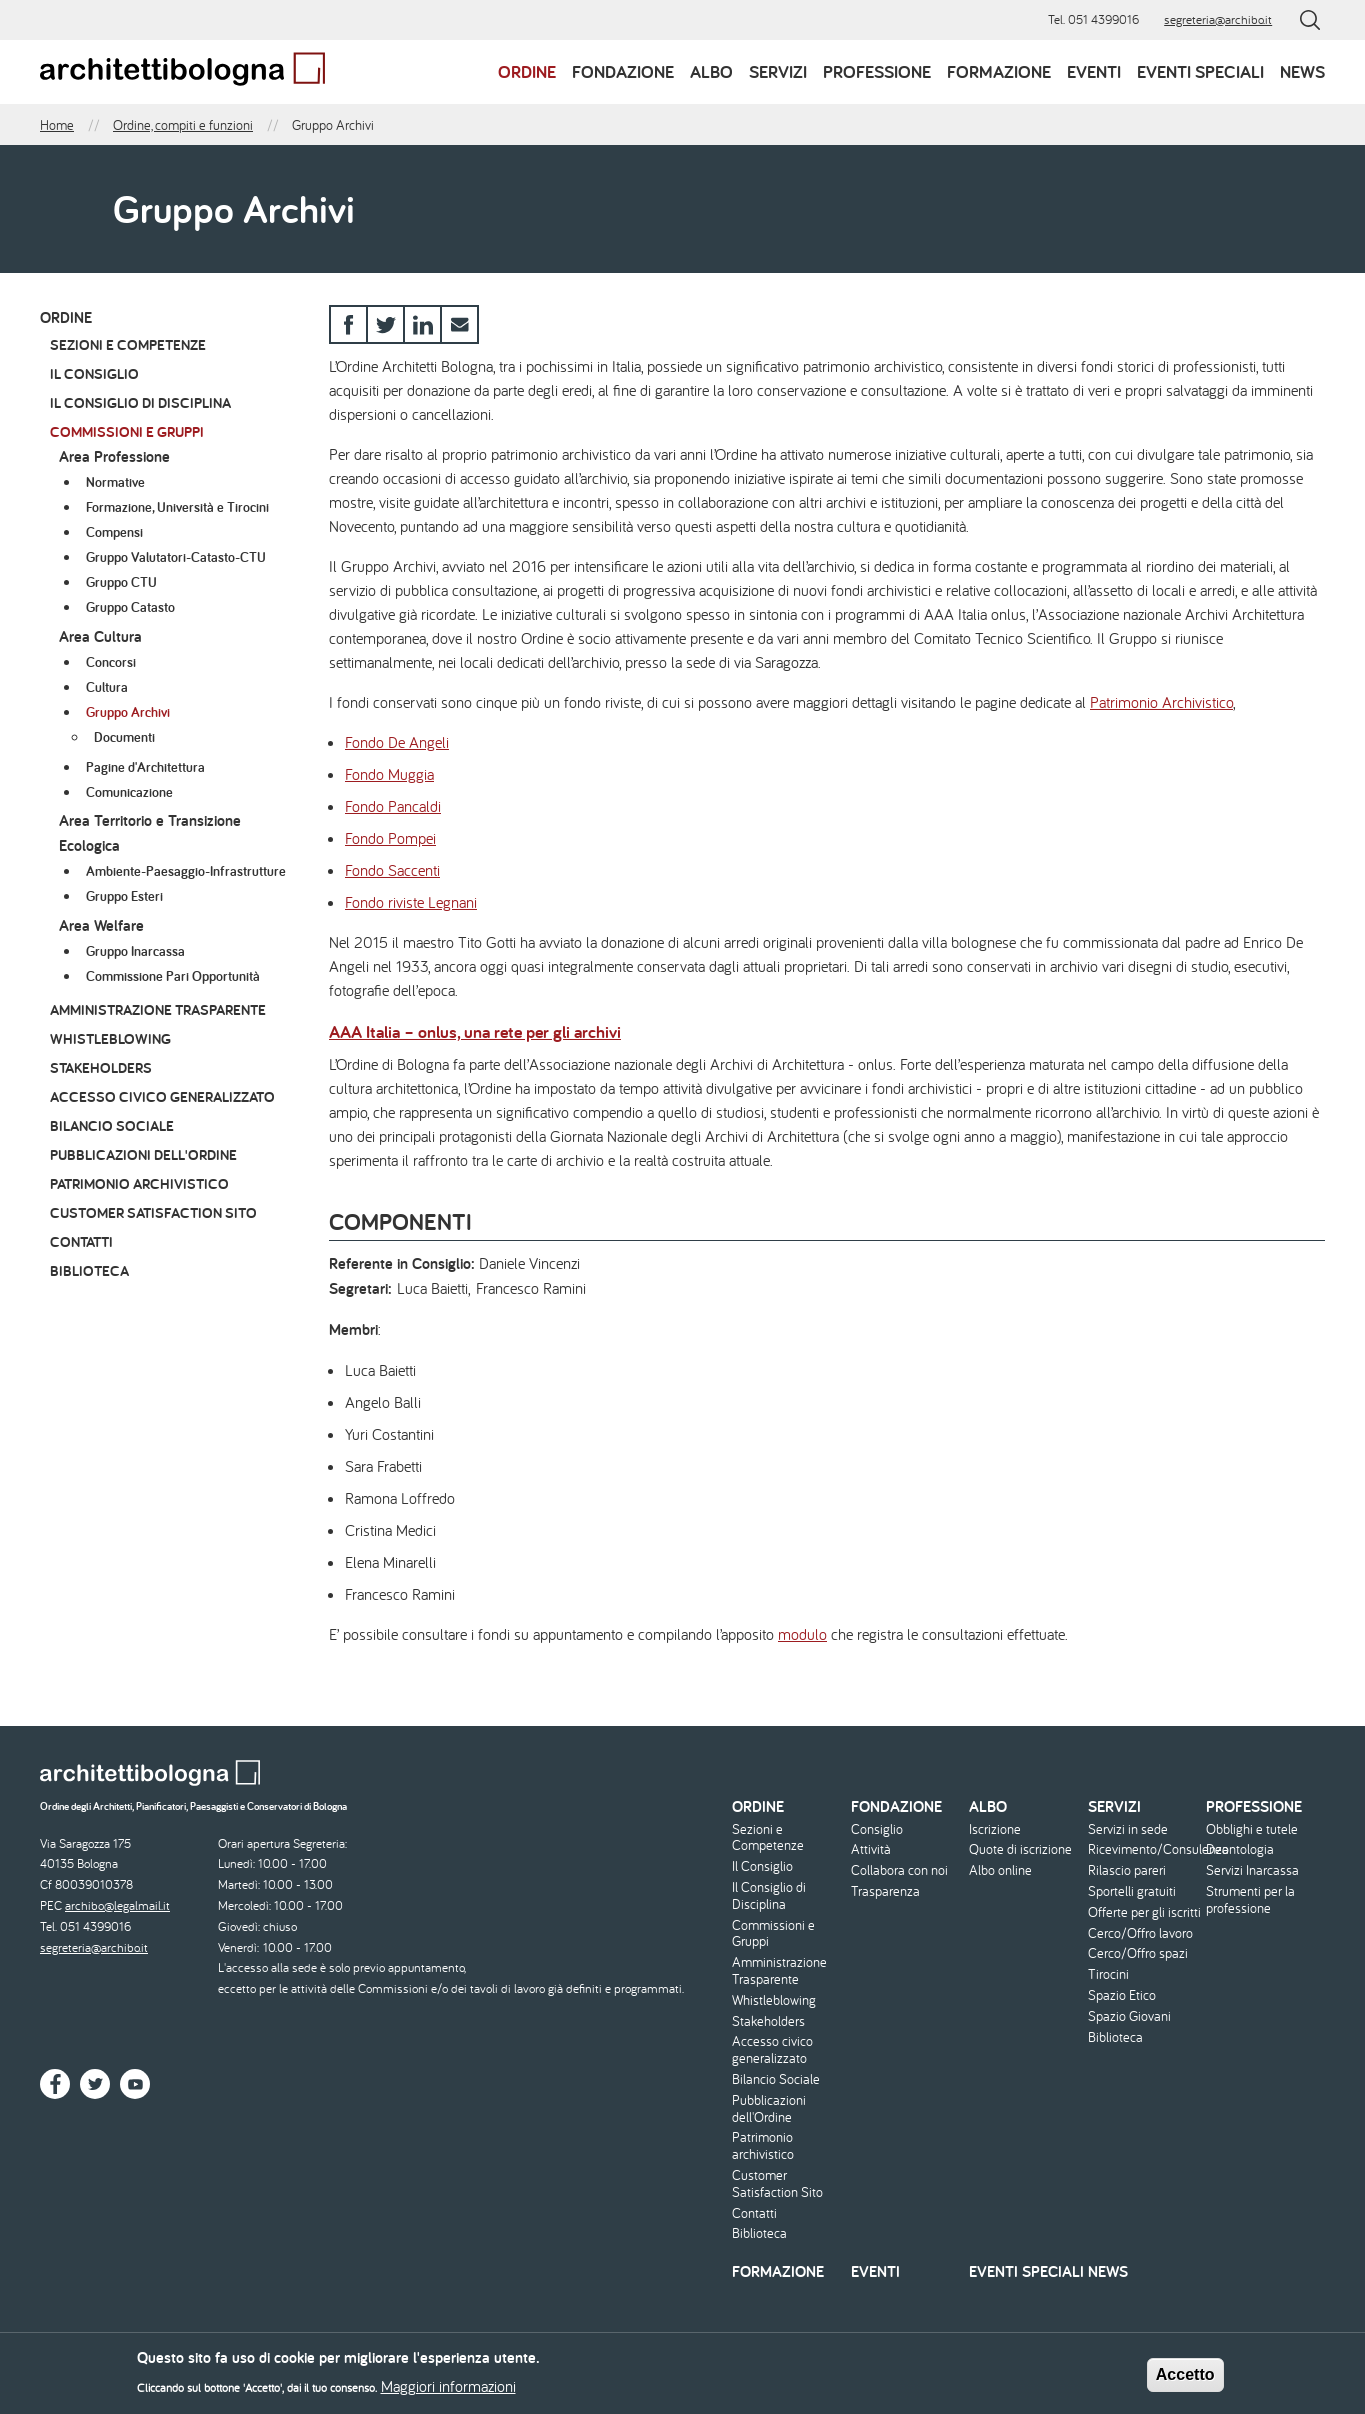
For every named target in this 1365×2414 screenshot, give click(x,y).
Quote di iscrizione (1020, 1849)
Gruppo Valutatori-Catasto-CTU (176, 557)
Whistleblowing (110, 1038)
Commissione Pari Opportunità (173, 976)
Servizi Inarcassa (1252, 1870)
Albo (711, 71)
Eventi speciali (1200, 71)
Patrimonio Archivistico (1161, 702)
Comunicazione (129, 792)
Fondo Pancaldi (393, 806)
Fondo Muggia (389, 774)
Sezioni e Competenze (128, 344)
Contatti (81, 1241)
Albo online (1000, 1870)
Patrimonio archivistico (139, 1183)
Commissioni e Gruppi (127, 431)
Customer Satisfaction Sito (153, 1212)
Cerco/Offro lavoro (1140, 1933)
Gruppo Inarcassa (135, 951)
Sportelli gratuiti (1132, 1891)
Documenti (124, 737)
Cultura (107, 687)
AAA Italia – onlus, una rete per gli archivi (475, 1031)
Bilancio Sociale (112, 1125)
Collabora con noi (899, 1870)
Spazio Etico (1122, 1995)
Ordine (527, 71)
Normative (115, 482)
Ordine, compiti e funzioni (183, 125)
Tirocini (1108, 1974)
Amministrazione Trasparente (158, 1009)
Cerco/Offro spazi (1138, 1953)
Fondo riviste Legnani (411, 902)
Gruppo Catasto (130, 607)
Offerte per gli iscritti (1144, 1912)
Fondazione (623, 71)
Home (57, 125)
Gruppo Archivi (128, 712)
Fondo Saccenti (392, 870)
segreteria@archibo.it (1218, 19)
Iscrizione (995, 1829)
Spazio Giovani (1129, 2016)
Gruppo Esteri (124, 896)
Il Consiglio (94, 373)
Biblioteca (89, 1270)
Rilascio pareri (1127, 1870)
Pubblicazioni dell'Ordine (143, 1154)
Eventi (1094, 71)
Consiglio (877, 1829)
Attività (871, 1849)
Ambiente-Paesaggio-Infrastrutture (186, 871)
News (1302, 71)
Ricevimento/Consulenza (1145, 1849)
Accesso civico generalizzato (162, 1096)
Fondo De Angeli (397, 742)
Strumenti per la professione (1250, 1900)
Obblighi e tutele (1252, 1829)
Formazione (999, 71)
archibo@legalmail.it (117, 1905)
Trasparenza (885, 1891)
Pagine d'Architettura (145, 767)
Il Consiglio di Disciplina (140, 402)
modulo (802, 1634)
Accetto (1185, 2379)
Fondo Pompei (390, 838)
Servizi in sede (1128, 1829)
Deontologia (1240, 1849)
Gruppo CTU (121, 582)
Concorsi (111, 662)
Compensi (114, 532)
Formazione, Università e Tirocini (177, 507)
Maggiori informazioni (448, 2391)
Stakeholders (101, 1067)
